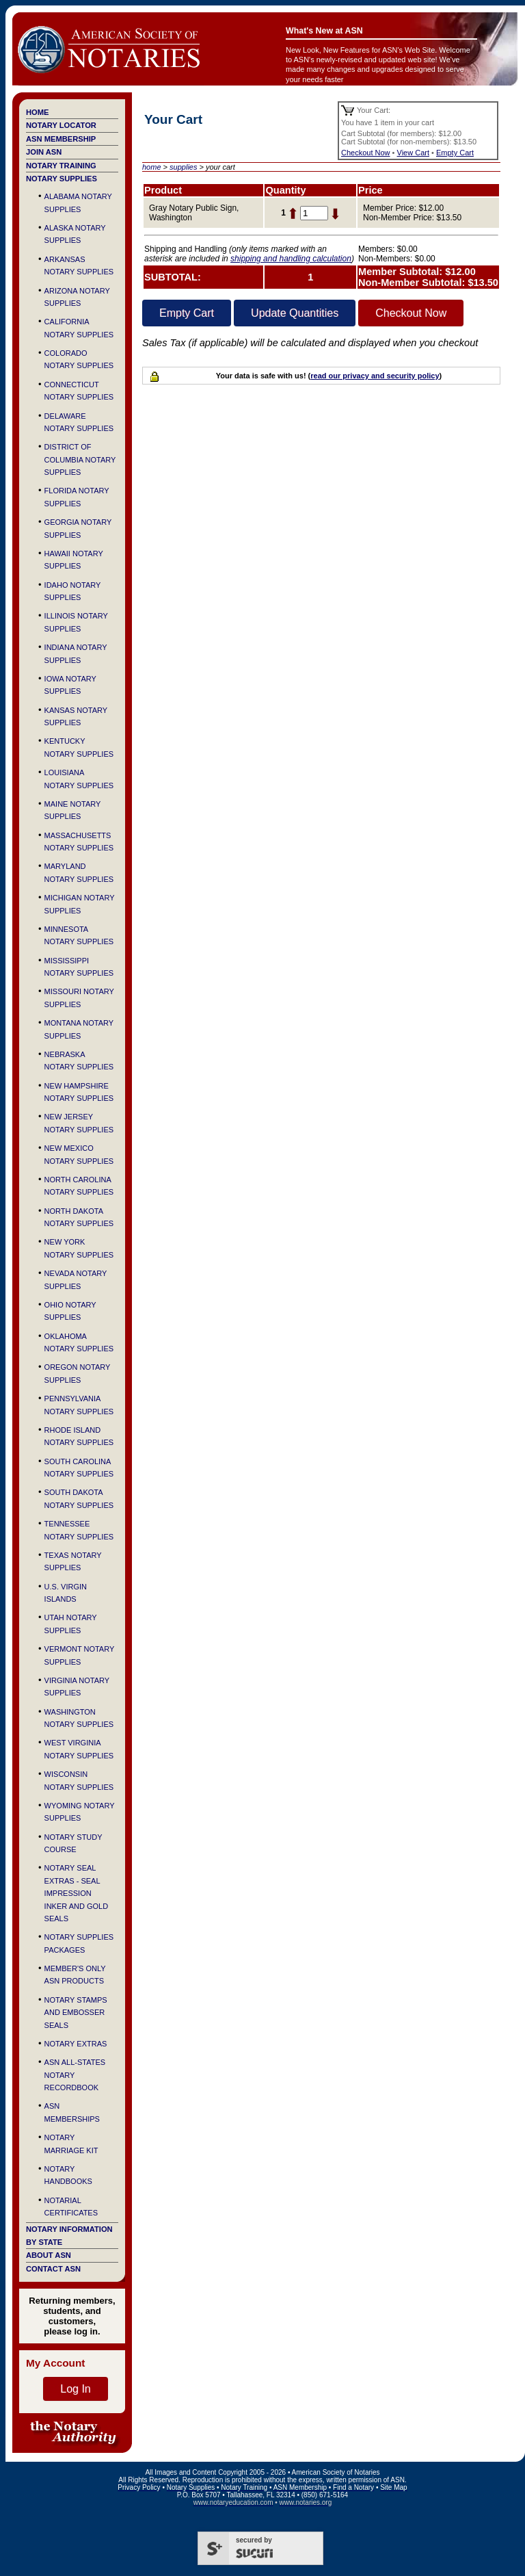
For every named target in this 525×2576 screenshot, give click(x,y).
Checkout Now (365, 152)
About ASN (48, 2255)
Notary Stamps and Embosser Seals (75, 2012)
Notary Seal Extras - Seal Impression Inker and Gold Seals (76, 1893)
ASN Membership (61, 139)
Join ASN (44, 152)
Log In (75, 2389)
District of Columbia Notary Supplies (80, 459)
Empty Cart (455, 152)
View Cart (413, 152)
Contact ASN (53, 2269)
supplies (183, 167)
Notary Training (61, 165)
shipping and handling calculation (290, 258)
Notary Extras (75, 2044)
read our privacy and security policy (374, 376)
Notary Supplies (61, 178)
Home (37, 112)
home (151, 167)
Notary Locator (61, 125)
